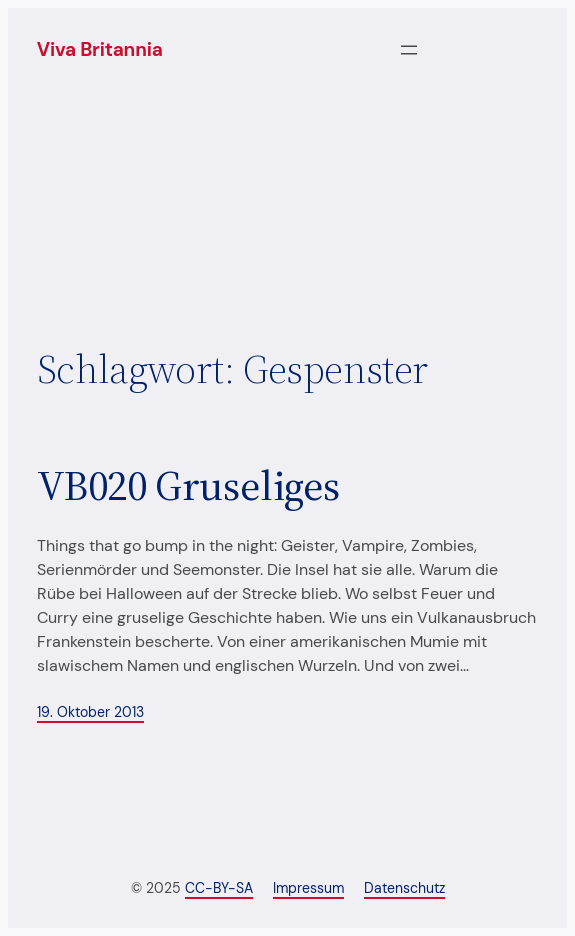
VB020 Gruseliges (188, 485)
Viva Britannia (100, 49)
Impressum (308, 888)
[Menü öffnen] (409, 50)
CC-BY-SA (219, 888)
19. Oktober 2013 (90, 712)
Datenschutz (404, 888)
